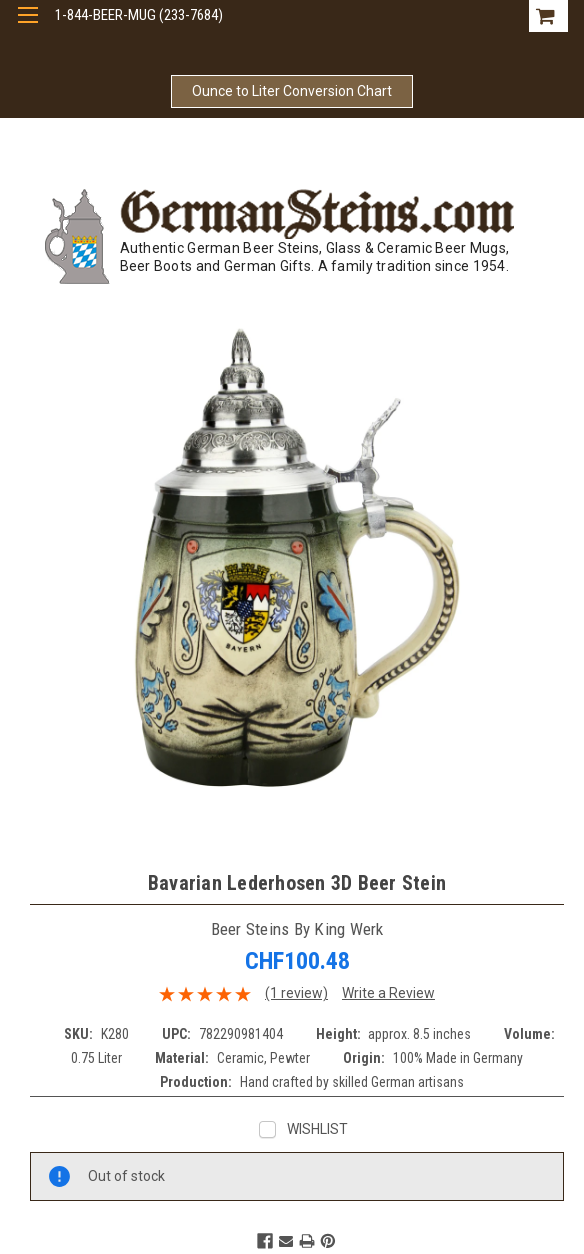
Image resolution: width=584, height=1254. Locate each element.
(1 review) (296, 993)
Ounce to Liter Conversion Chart (292, 91)
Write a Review (388, 993)
